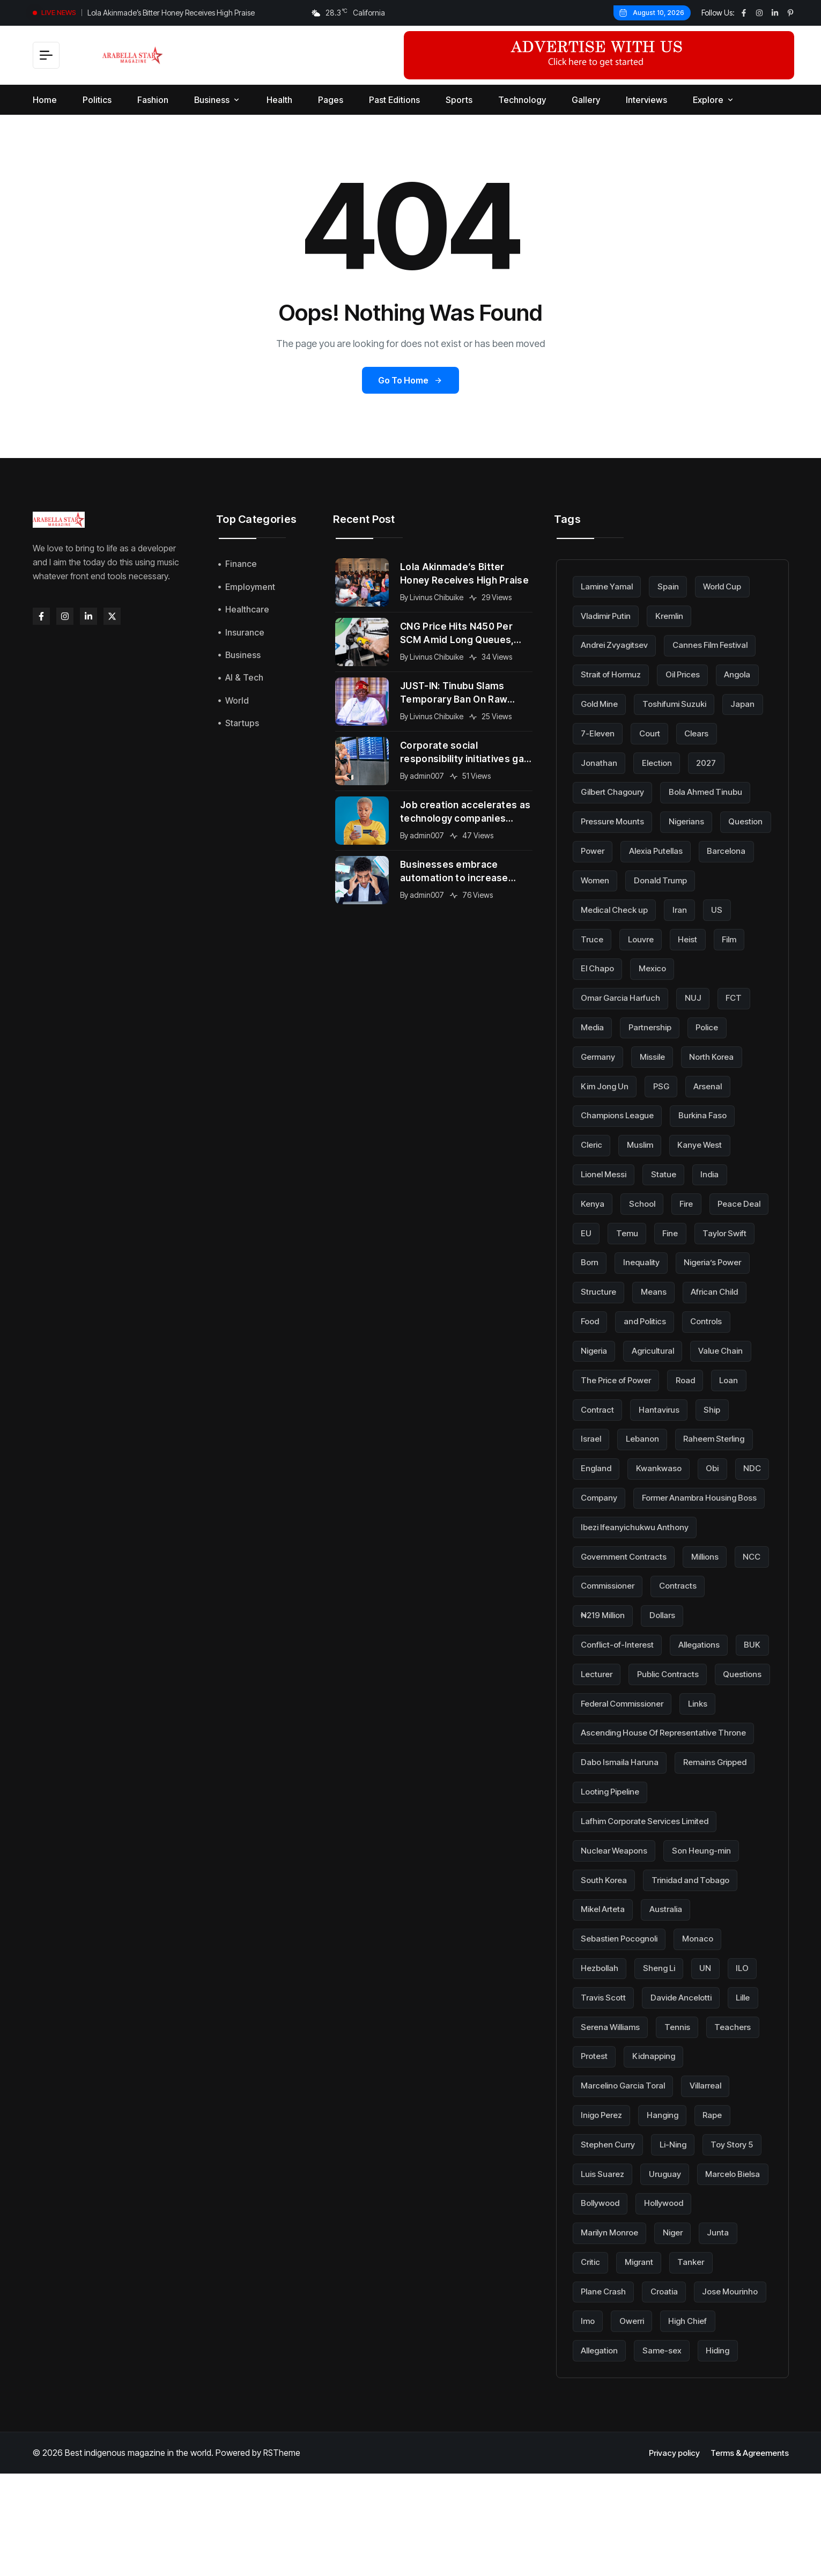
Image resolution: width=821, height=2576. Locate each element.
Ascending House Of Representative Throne (669, 1811)
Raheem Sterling (675, 1461)
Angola (749, 674)
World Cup (731, 586)
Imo (674, 2395)
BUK (589, 1724)
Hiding (594, 2453)
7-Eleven (649, 732)
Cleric (593, 1140)
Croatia (669, 2365)
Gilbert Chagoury (663, 790)
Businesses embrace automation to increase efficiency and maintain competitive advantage (456, 872)
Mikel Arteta (605, 1986)
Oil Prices (690, 674)
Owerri (720, 2395)
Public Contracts (716, 1724)
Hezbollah (601, 2045)
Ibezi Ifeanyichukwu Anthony (637, 1578)
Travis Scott (604, 2074)
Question (663, 849)
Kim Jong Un (606, 1082)
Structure (688, 1286)
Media (593, 1023)
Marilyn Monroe (680, 2307)
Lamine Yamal (609, 586)
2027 (592, 790)
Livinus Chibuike (438, 597)
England (597, 1490)
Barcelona (684, 878)
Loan (637, 1403)
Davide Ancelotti (686, 2074)
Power (719, 849)
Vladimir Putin (609, 615)
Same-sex (734, 2424)
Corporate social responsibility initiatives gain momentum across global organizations (457, 753)
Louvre (721, 936)
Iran (588, 936)
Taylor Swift (604, 1257)
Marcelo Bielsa (611, 2278)
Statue (670, 1169)
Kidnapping (658, 2132)
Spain (673, 586)
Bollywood (687, 2278)
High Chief (602, 2424)
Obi (718, 1490)
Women (745, 878)
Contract (689, 1403)
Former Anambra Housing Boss (643, 1549)
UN (713, 2045)
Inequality (717, 1257)
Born (663, 1257)
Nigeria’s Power (613, 1286)
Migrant (690, 2336)
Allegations (706, 1694)
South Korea (605, 1957)
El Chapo (687, 965)
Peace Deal (604, 1228)
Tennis (684, 2103)
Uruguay (740, 2249)
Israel (702, 1432)
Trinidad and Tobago (697, 1957)
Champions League (620, 1111)
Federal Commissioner (692, 1753)
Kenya (593, 1199)
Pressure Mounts (718, 820)
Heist (591, 965)
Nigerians (600, 849)
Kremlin (677, 615)
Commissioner (655, 1636)
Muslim (645, 1140)
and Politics (726, 1315)
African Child (606, 1315)
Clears (594, 761)
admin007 (429, 776)
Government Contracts (626, 1607)
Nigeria (655, 1345)
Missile (657, 1053)
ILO (751, 2045)
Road (591, 1403)
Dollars (670, 1665)
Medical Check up (699, 907)
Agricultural (718, 1345)
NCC (591, 1636)
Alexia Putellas (610, 878)
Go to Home (410, 380)
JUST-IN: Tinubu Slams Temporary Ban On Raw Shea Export (456, 693)
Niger (748, 2307)
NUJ (699, 995)
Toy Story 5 (603, 2249)
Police (716, 1023)
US (627, 936)
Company (644, 1520)
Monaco (706, 2016)
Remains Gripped (723, 1840)
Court (703, 732)
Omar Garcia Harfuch (623, 995)
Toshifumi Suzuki (681, 703)
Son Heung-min (709, 1928)
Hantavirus (602, 1432)
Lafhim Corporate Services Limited (651, 1899)
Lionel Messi (606, 1169)
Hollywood (602, 2307)
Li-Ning (679, 2220)
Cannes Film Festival (718, 644)
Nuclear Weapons (617, 1928)
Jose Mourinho (611, 2395)
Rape (721, 2191)
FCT (741, 995)
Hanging (669, 2191)
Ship (657, 1432)
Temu (700, 1228)
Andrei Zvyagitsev (617, 644)
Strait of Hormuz (613, 674)
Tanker (745, 2336)
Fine (745, 1228)
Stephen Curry (610, 2220)
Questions (601, 1753)
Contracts (729, 1636)
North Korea (720, 1053)
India (717, 1169)
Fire (691, 1199)
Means (746, 1286)
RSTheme (282, 2555)
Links (591, 1782)
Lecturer (640, 1724)
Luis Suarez (675, 2249)
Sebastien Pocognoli (622, 2016)
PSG (666, 1082)
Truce (670, 936)
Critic (639, 2336)
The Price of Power (693, 1374)
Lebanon (599, 1461)
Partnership (655, 1023)
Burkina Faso (710, 1111)
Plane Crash (605, 2365)
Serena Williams (613, 2103)
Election (711, 761)
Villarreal (716, 2161)
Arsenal (715, 1082)
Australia (672, 1986)
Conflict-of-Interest (620, 1694)
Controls (598, 1345)
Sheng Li (664, 2045)
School (645, 1199)
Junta (592, 2336)
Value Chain (605, 1374)
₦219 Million (606, 1665)
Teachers (742, 2103)
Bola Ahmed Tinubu (620, 820)
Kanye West (707, 1140)
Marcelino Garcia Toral (627, 2161)
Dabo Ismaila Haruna (622, 1840)
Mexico (744, 965)
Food (667, 1315)
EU (658, 1228)
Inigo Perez (604, 2191)
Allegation (668, 2424)
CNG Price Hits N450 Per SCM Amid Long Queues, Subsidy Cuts (460, 634)
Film (635, 965)
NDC (590, 1520)
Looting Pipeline (614, 1870)
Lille (752, 2074)
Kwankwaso (662, 1490)
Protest (595, 2132)
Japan (593, 732)
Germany (599, 1053)
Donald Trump (609, 907)
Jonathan (651, 761)
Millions (713, 1607)
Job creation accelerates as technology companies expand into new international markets (462, 812)
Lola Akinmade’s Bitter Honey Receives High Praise (171, 12)
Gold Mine (602, 703)
